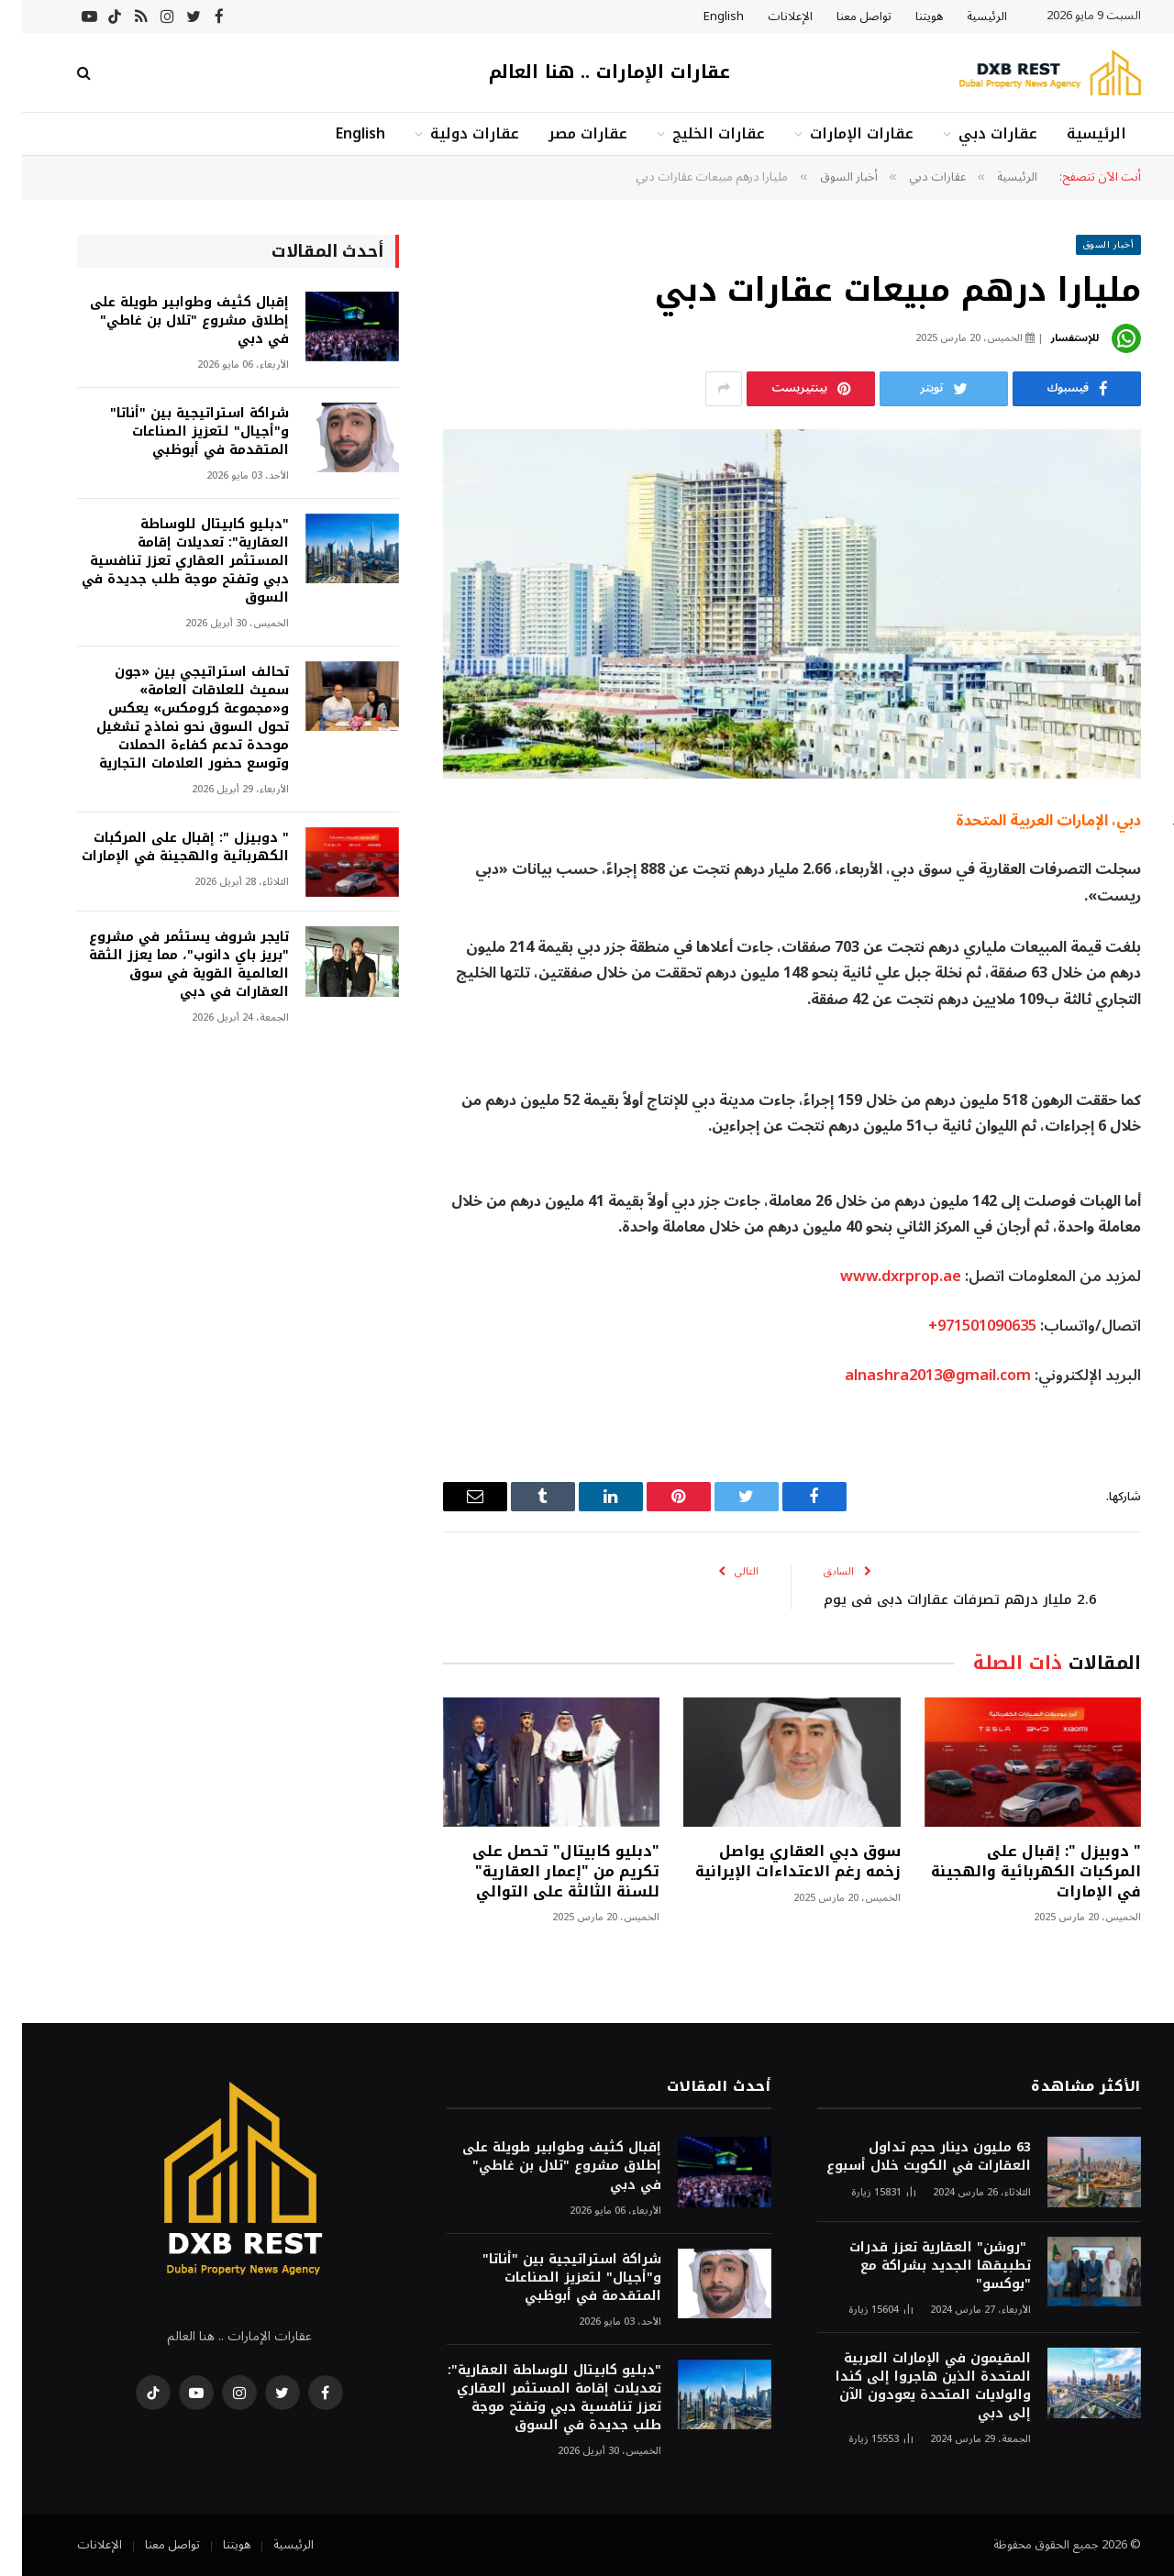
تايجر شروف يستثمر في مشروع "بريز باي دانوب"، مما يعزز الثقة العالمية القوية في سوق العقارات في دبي (167, 964)
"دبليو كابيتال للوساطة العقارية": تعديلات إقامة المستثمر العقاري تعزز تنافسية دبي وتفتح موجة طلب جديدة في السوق (163, 561)
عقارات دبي (975, 133)
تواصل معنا (841, 16)
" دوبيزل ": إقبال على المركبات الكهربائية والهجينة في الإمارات (1014, 1871)
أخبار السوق (1087, 244)
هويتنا (907, 16)
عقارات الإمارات (840, 133)
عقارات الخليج (696, 133)
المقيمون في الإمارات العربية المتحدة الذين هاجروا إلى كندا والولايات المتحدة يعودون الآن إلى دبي (911, 2386)
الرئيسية (965, 16)
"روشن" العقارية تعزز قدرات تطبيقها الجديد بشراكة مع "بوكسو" (918, 2266)
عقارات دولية (452, 133)
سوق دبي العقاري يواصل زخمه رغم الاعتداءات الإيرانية (776, 1861)
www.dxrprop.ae (878, 1276)
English (701, 16)
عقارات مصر (565, 133)
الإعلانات (768, 16)
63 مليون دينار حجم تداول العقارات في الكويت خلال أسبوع (906, 2157)
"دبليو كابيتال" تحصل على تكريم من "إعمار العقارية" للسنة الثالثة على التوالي (543, 1871)
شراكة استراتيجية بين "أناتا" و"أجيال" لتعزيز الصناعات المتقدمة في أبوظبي (177, 431)
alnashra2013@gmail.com (916, 1375)
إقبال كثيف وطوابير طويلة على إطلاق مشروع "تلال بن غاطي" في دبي (167, 320)
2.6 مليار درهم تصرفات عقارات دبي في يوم (938, 1599)
